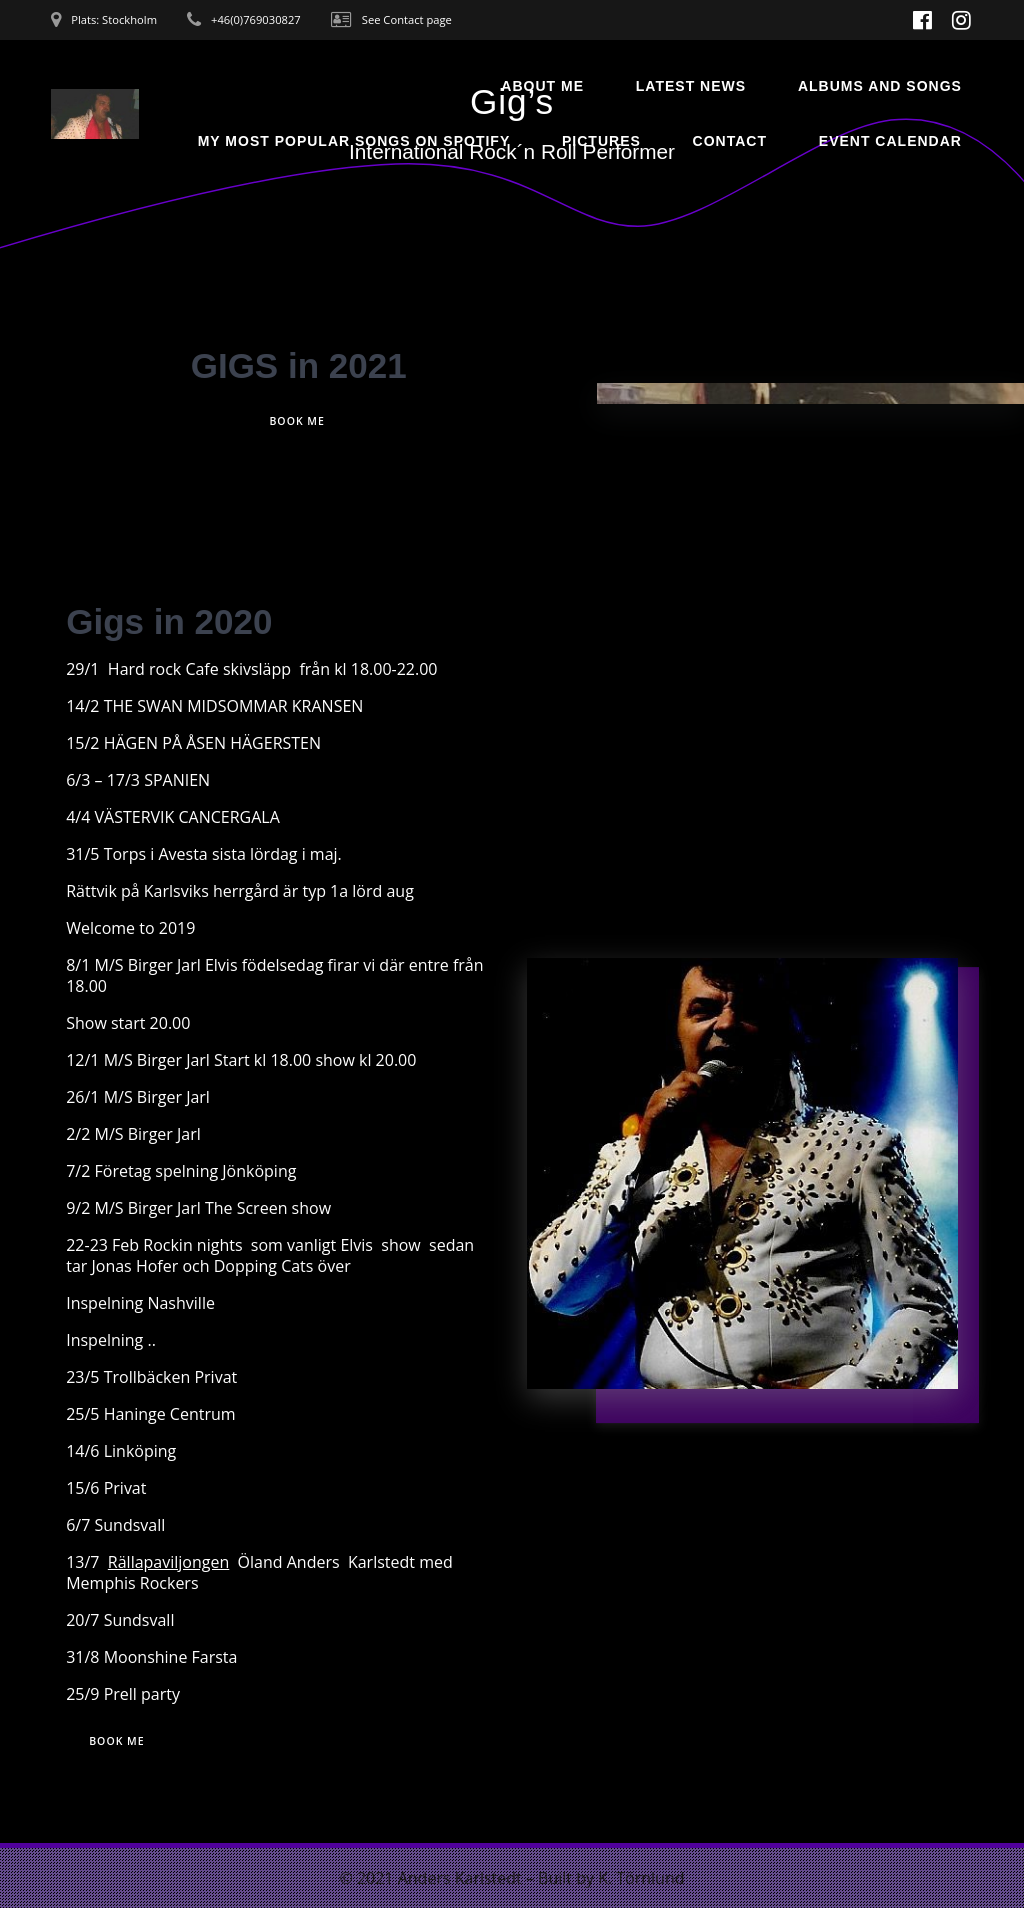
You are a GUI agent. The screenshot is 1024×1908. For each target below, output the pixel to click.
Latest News (691, 86)
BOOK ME (296, 421)
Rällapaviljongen (168, 1562)
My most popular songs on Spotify (354, 141)
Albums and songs (880, 86)
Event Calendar (890, 141)
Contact (730, 141)
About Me (542, 86)
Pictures (601, 141)
